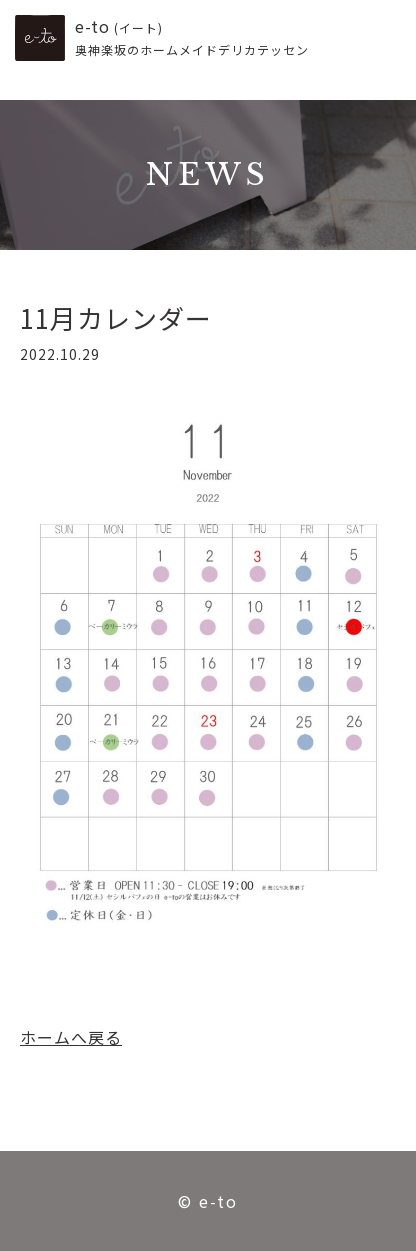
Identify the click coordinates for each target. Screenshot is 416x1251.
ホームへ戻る (71, 1037)
